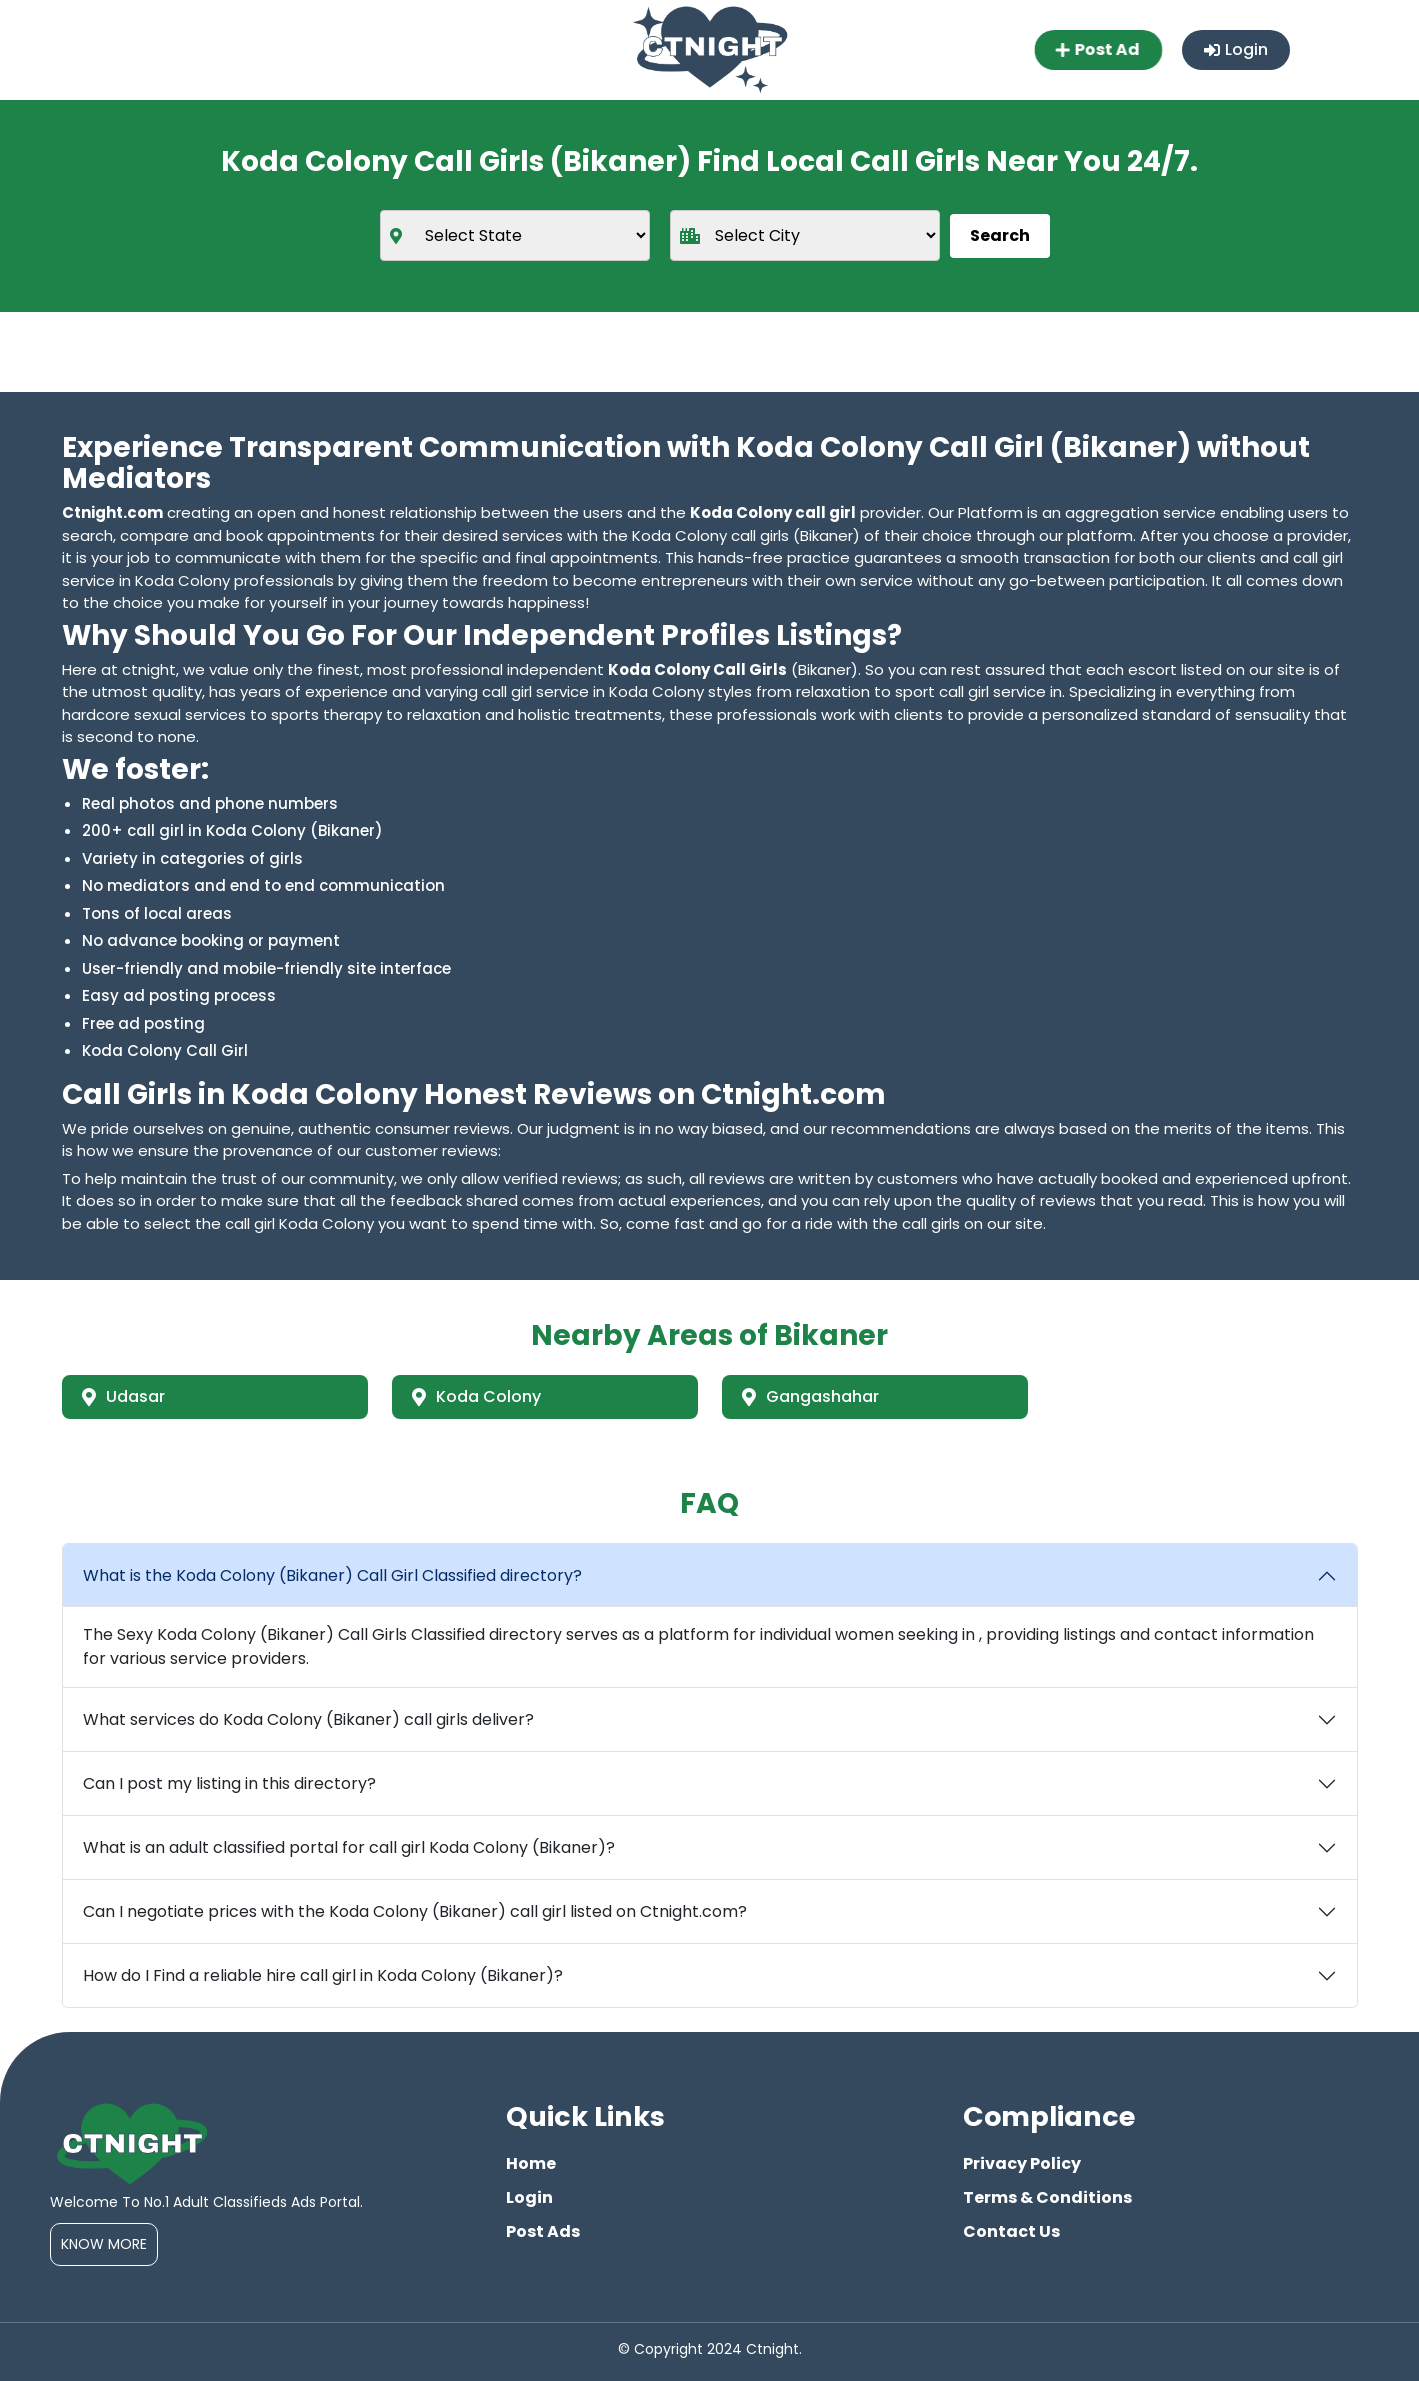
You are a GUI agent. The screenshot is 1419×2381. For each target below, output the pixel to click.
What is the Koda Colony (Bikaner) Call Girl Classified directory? (332, 1575)
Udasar (123, 1396)
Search (1000, 235)
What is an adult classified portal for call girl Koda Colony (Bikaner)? (349, 1847)
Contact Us (1011, 2231)
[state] (515, 235)
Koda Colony (476, 1396)
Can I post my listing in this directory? (229, 1783)
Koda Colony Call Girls (697, 669)
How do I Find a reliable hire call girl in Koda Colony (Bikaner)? (323, 1975)
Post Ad (1099, 49)
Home (531, 2163)
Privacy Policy (1022, 2163)
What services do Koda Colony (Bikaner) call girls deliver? (308, 1719)
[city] (805, 235)
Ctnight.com (112, 512)
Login (1236, 49)
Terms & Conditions (1047, 2197)
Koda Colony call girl (773, 512)
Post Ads (543, 2231)
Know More (104, 2244)
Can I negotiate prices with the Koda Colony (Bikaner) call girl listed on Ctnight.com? (415, 1911)
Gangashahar (810, 1396)
